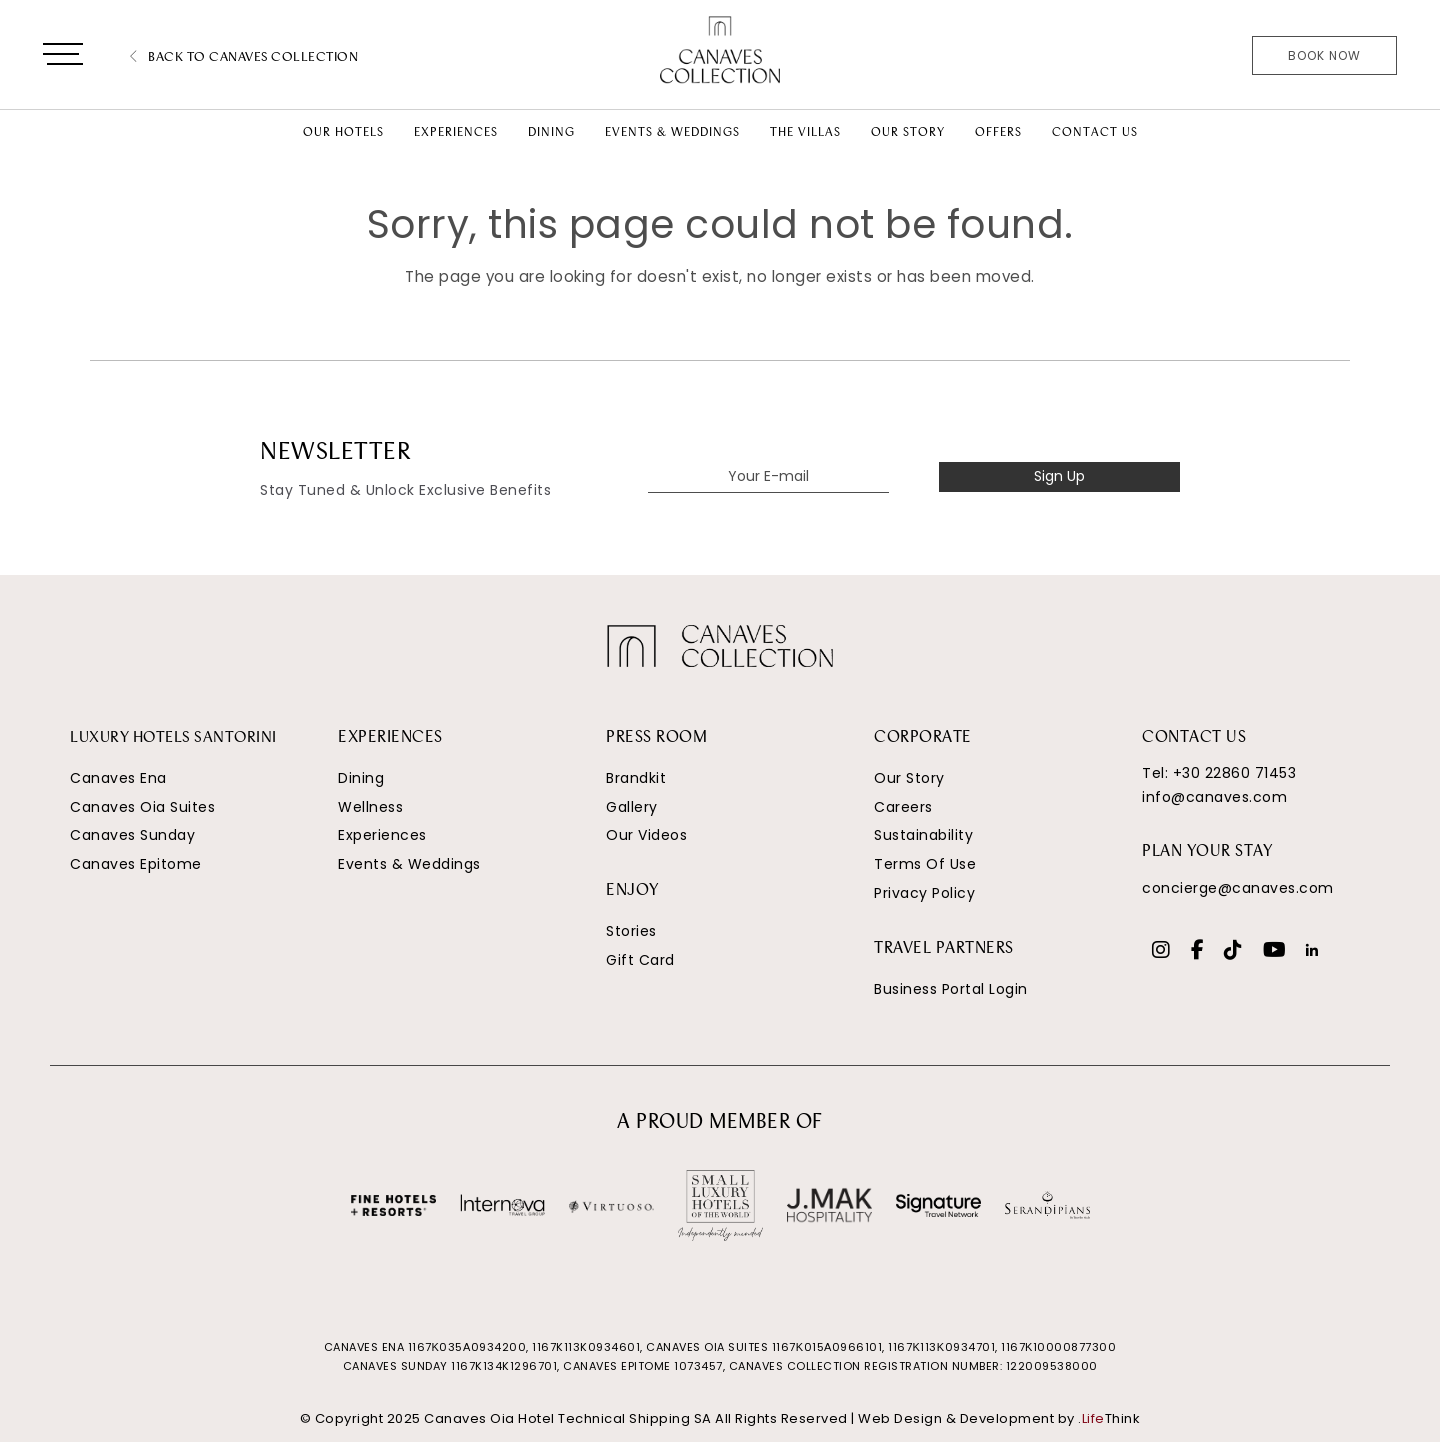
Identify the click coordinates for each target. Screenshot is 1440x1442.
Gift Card (640, 960)
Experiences (382, 835)
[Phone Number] (1184, 57)
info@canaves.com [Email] (1214, 797)
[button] (63, 58)
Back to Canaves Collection (244, 57)
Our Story (909, 778)
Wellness (370, 807)
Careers (903, 807)
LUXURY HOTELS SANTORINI (177, 738)
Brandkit (636, 778)
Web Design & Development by (999, 1418)
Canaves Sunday (132, 835)
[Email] (1219, 57)
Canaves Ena (118, 778)
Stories (631, 931)
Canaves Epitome (136, 864)
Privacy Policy (924, 893)
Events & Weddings (409, 864)
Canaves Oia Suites (142, 807)
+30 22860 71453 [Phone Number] (1235, 773)
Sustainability (923, 835)
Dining (361, 778)
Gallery (632, 807)
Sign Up (1059, 476)
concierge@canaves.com (1238, 888)
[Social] (1161, 952)
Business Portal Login (951, 989)
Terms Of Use (925, 864)
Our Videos (646, 835)
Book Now (1324, 55)
